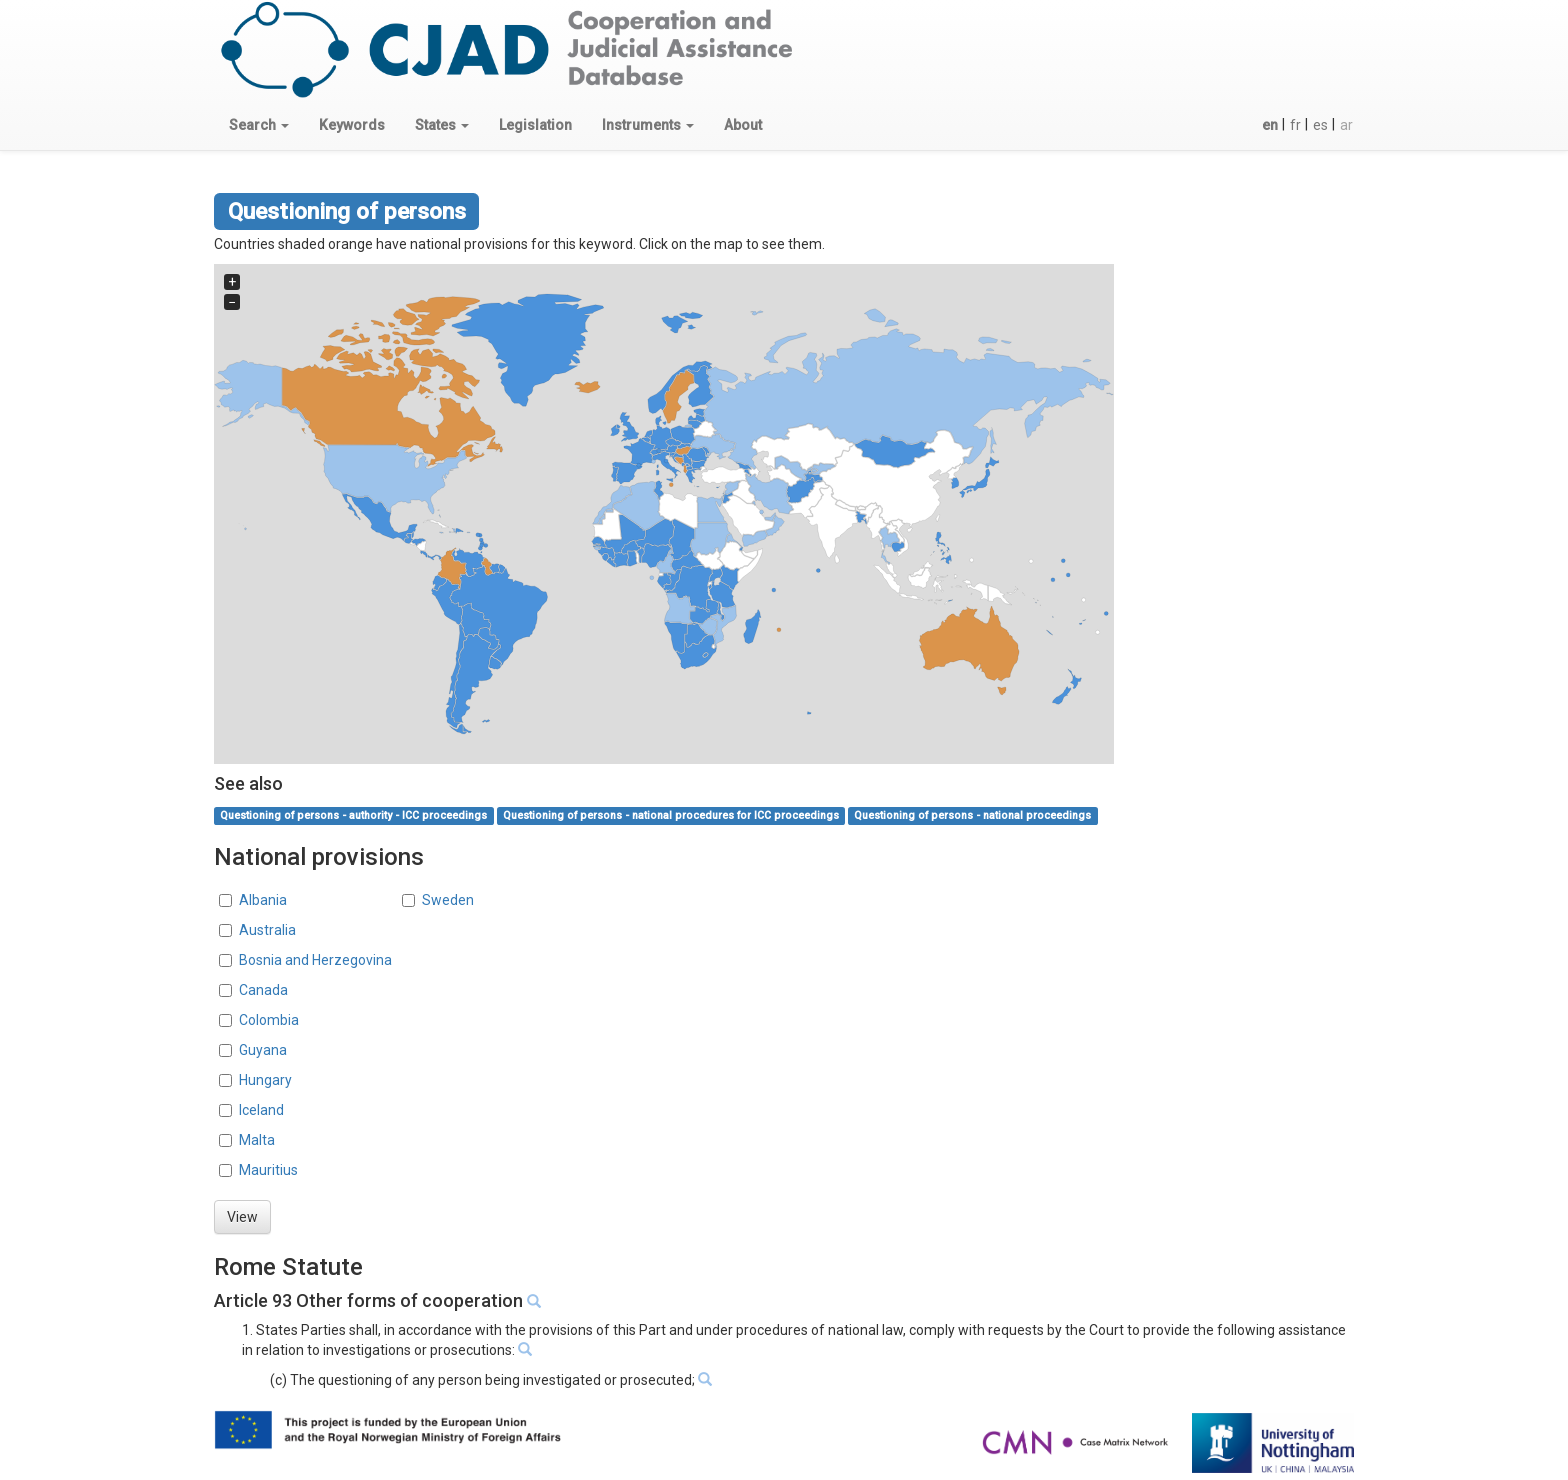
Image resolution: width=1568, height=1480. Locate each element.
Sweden (448, 900)
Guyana (263, 1050)
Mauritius (268, 1170)
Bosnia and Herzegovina (315, 960)
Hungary (265, 1080)
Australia (267, 930)
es (1320, 125)
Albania (263, 900)
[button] (259, 125)
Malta (257, 1140)
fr (1295, 125)
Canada (263, 990)
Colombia (269, 1020)
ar (1346, 125)
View (242, 1217)
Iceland (261, 1110)
